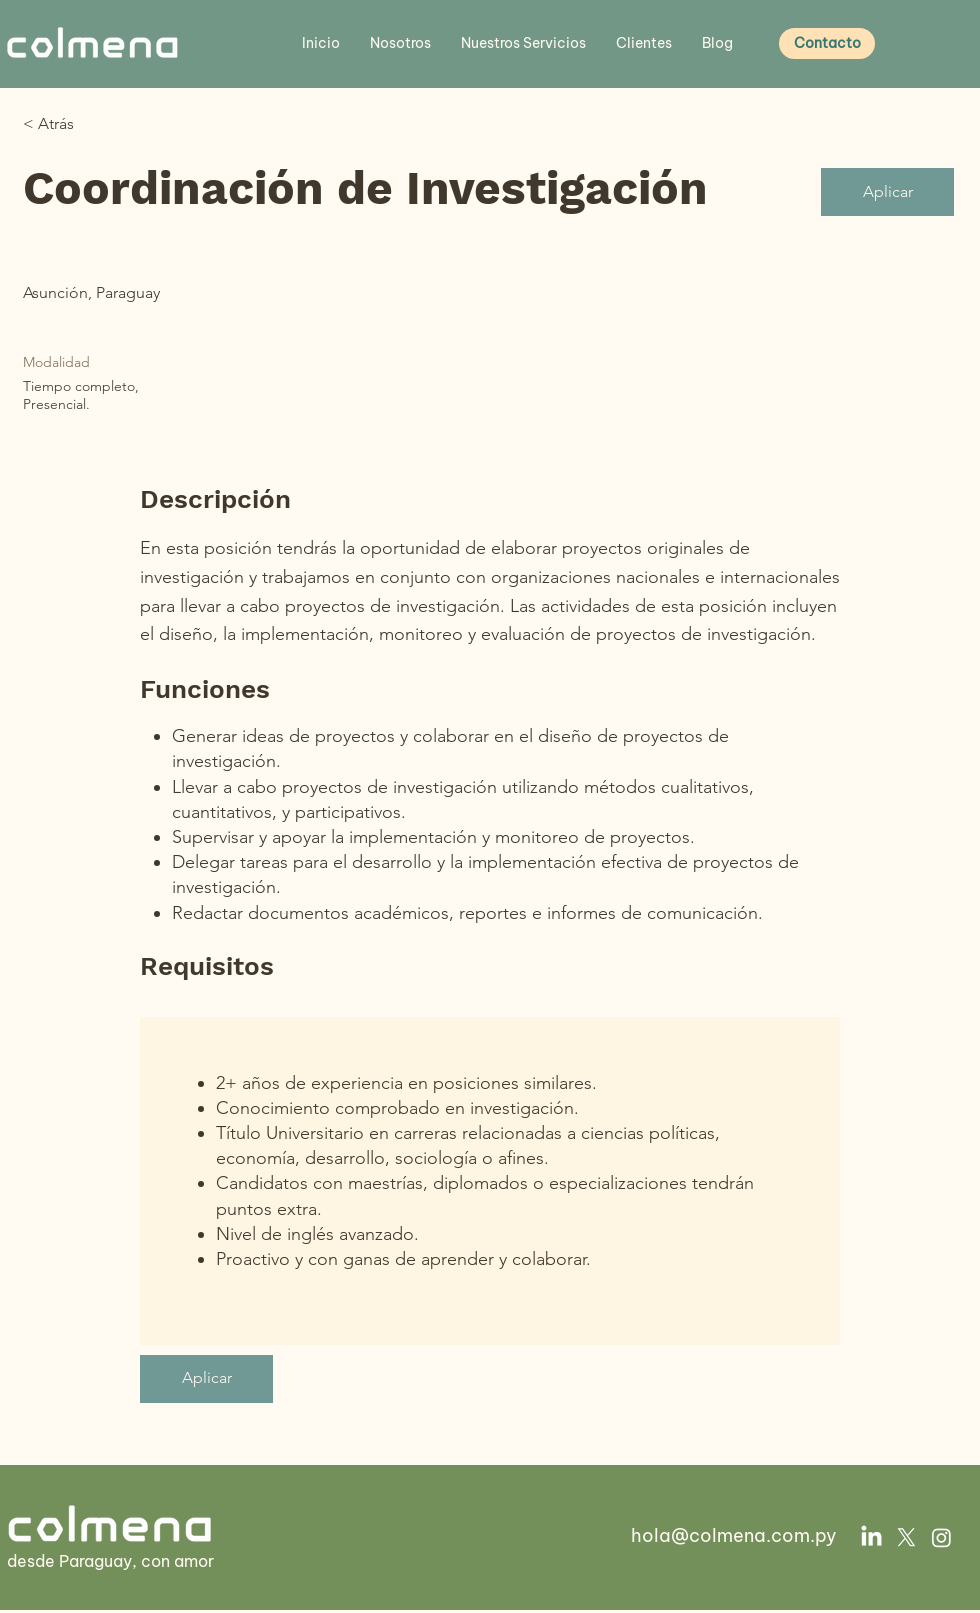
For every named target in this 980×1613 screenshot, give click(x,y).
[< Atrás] (94, 124)
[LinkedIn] (871, 1537)
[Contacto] (827, 43)
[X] (906, 1537)
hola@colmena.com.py (734, 1535)
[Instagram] (941, 1537)
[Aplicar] (887, 192)
